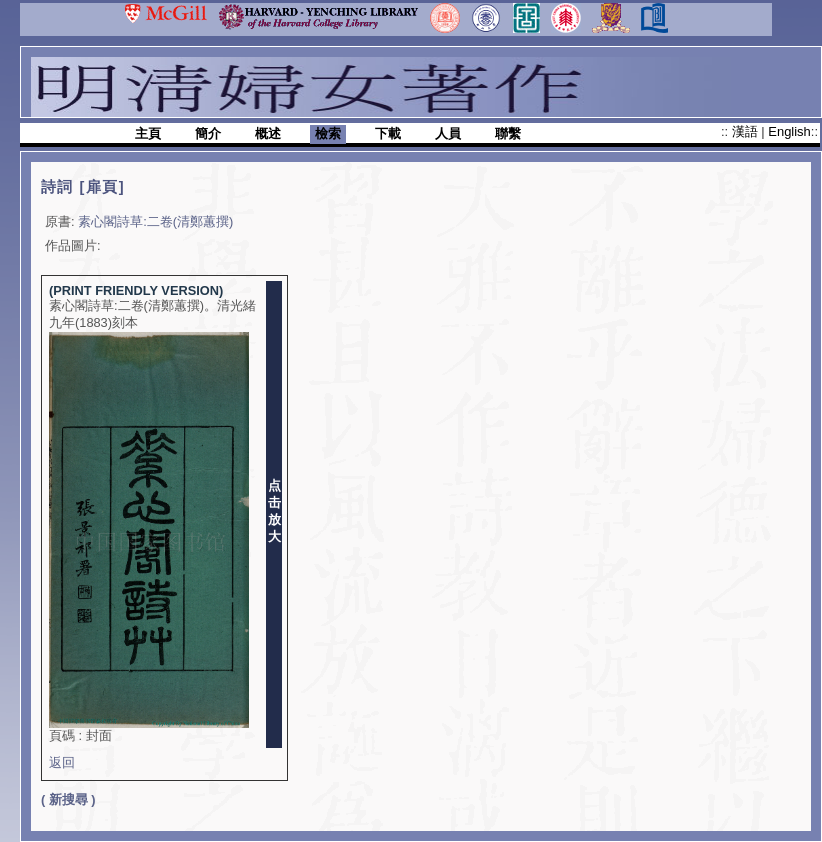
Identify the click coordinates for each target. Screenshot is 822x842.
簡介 (208, 133)
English (789, 131)
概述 (268, 133)
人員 (448, 133)
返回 (62, 762)
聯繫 (508, 133)
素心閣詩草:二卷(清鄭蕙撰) (155, 221)
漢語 (747, 131)
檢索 (328, 133)
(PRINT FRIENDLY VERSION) (136, 290)
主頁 (148, 133)
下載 (388, 133)
